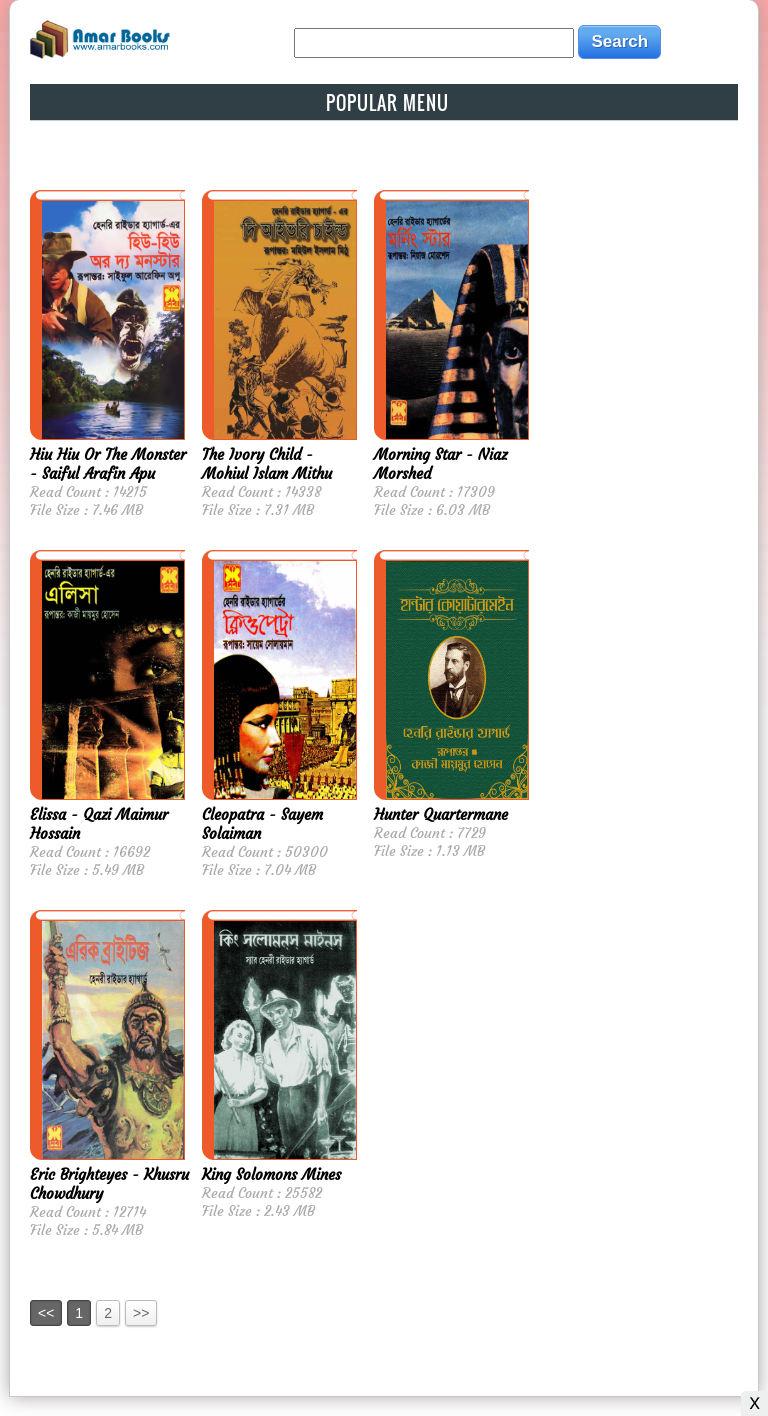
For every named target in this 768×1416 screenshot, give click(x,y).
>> (141, 1313)
